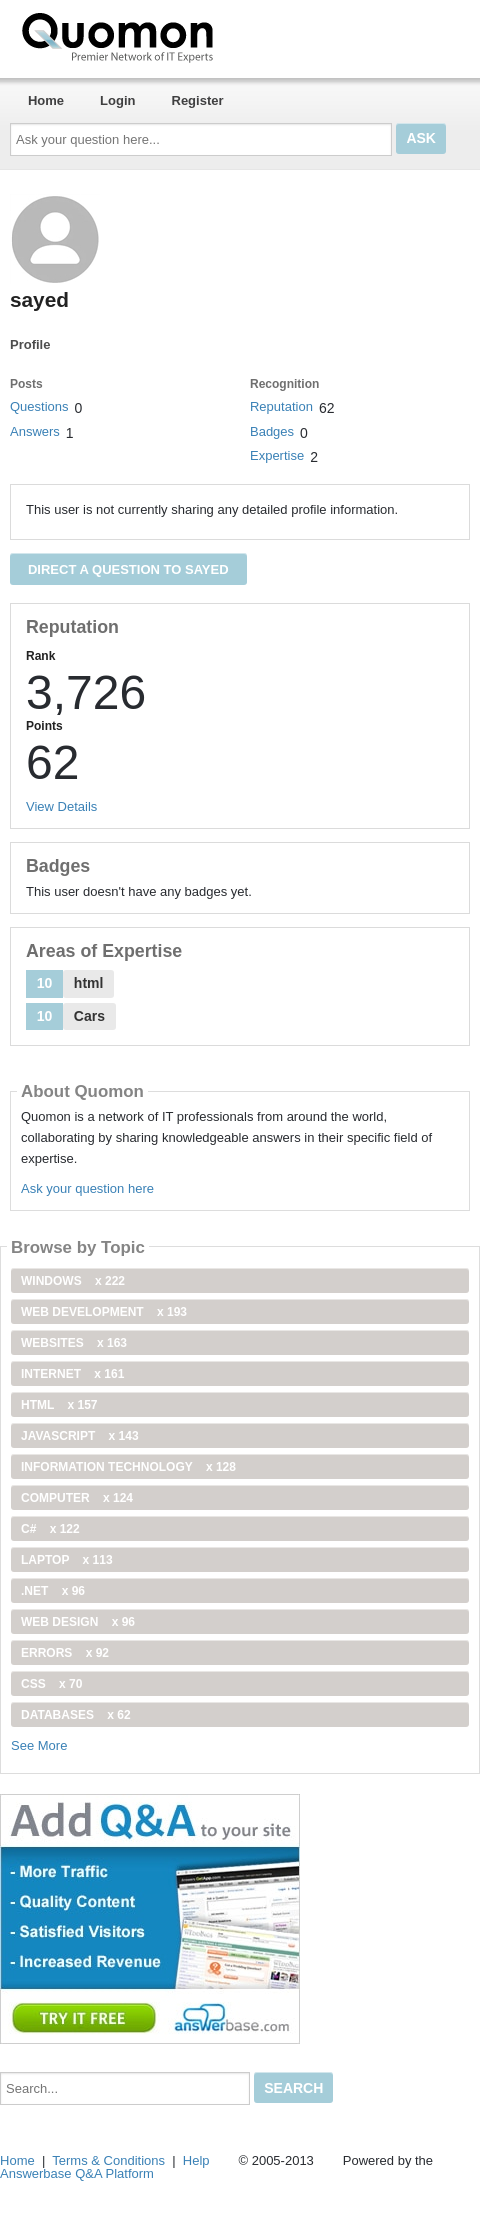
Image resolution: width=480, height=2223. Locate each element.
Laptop (67, 1560)
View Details (61, 806)
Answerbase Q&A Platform (77, 2173)
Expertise (277, 455)
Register (198, 100)
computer (77, 1498)
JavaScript (80, 1436)
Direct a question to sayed (128, 569)
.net (53, 1591)
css (51, 1684)
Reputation (281, 406)
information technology (128, 1467)
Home (46, 100)
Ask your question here (87, 1188)
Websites (74, 1343)
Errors (65, 1653)
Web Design (78, 1622)
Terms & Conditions (108, 2160)
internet (72, 1374)
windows (73, 1281)
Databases (76, 1715)
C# (50, 1529)
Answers (35, 431)
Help (196, 2160)
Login (117, 100)
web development (104, 1312)
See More (39, 1745)
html (59, 1405)
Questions (39, 406)
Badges (272, 431)
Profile (30, 344)
